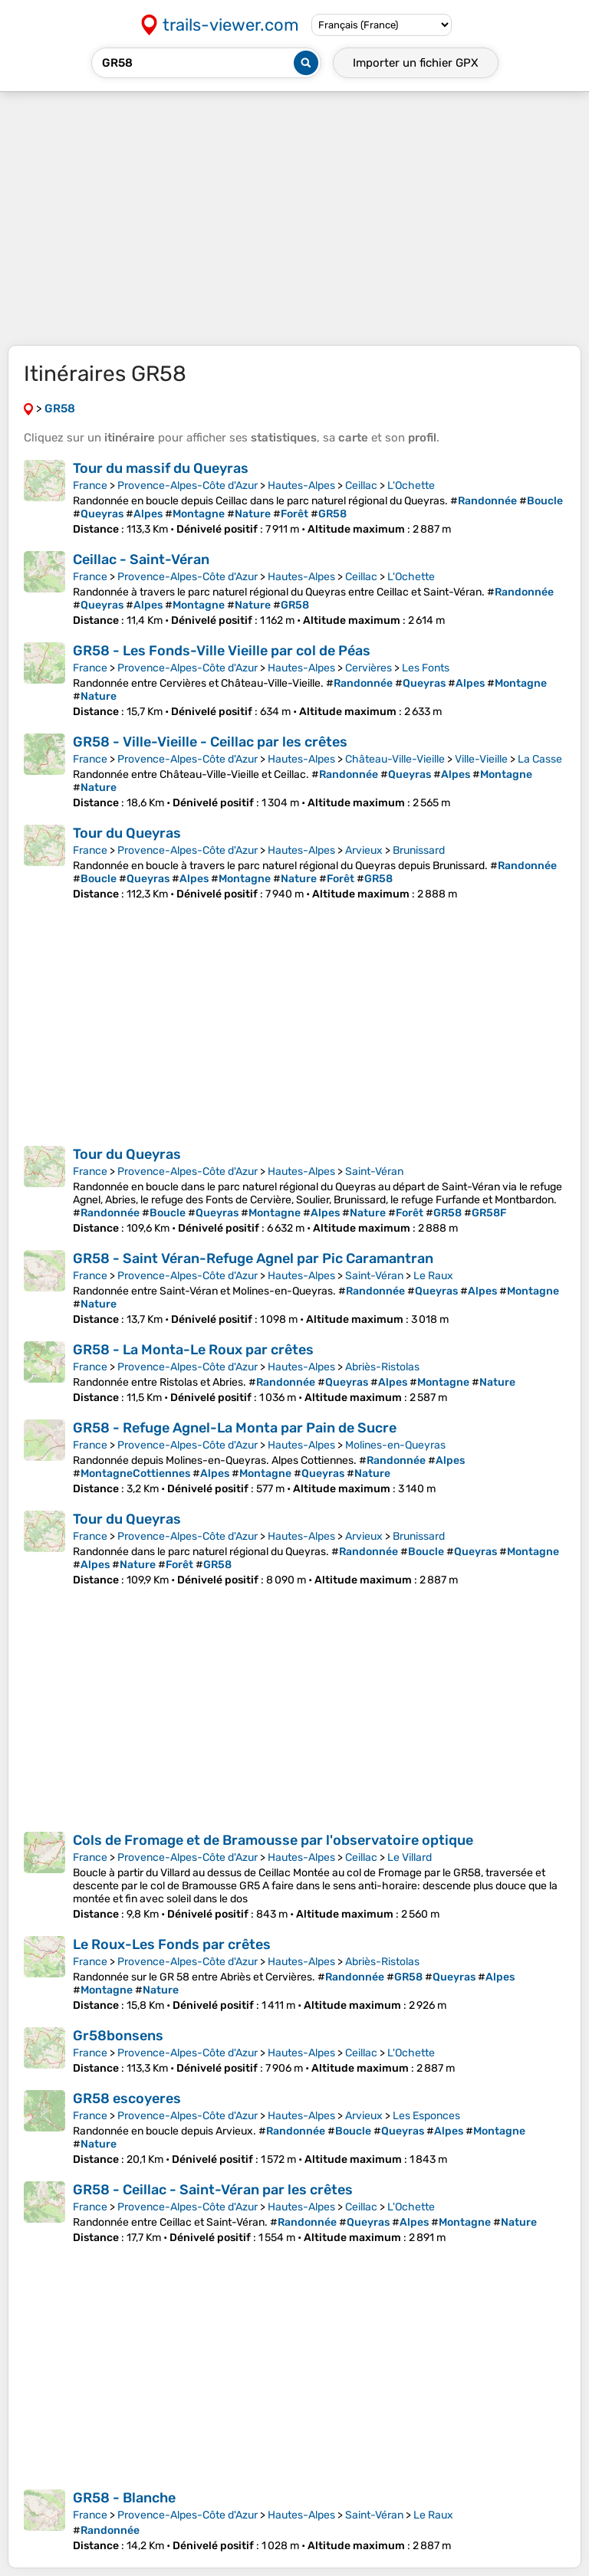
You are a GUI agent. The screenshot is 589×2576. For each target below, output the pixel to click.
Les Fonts (425, 667)
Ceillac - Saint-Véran (141, 559)
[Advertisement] (294, 218)
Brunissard (419, 850)
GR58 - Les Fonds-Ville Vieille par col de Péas (221, 650)
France (90, 485)
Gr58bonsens (118, 2035)
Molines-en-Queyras (395, 1445)
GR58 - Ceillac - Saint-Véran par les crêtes (213, 2189)
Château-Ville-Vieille (395, 759)
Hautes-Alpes (301, 485)
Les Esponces (426, 2115)
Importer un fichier (416, 63)
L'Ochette (411, 485)
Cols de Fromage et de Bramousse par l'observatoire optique (273, 1840)
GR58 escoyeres (127, 2098)
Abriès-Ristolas (382, 1366)
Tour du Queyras (127, 833)
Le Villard (409, 1857)
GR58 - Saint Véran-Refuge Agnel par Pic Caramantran (253, 1258)
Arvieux (364, 850)
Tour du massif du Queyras (160, 468)
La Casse (540, 759)
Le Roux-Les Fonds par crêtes (172, 1944)
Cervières (368, 667)
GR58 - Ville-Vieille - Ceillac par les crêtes (210, 741)
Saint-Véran (374, 1171)
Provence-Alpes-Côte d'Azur (187, 485)
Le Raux (433, 1275)
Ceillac (361, 485)
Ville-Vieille (481, 759)
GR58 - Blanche (124, 2497)
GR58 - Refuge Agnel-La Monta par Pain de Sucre (235, 1427)
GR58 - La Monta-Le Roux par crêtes (193, 1349)
